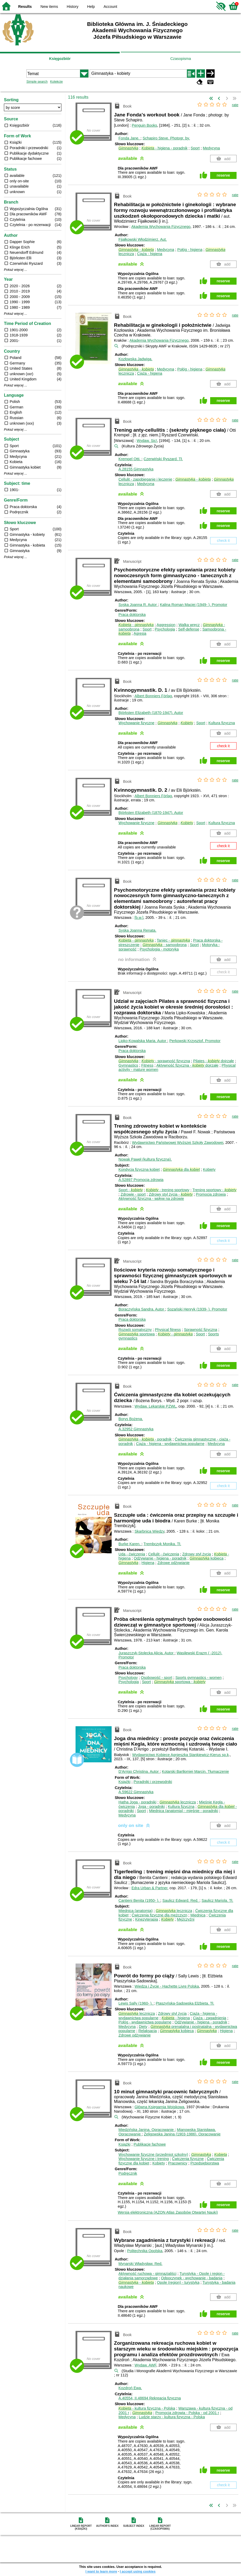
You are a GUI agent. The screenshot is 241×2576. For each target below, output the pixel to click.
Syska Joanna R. (138, 605)
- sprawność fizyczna (165, 1061)
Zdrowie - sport (133, 1194)
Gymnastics (128, 1065)
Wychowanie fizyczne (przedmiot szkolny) (153, 2154)
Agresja (140, 633)
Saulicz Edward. (180, 1900)
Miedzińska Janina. (146, 2130)
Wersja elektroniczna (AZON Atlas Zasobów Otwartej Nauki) (168, 2212)
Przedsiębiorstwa (205, 2163)
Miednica (198, 1915)
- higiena (176, 2018)
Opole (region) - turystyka (178, 2282)
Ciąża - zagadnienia (209, 2018)
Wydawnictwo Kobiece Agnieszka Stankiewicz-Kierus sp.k (180, 1755)
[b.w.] (139, 917)
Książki (124, 1782)
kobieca (206, 1558)
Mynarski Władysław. (140, 2264)
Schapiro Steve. (166, 138)
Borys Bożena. (130, 1419)
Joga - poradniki (151, 1806)
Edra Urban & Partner (149, 1888)
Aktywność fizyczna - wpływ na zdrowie (151, 1198)
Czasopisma (180, 59)
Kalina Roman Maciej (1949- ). (193, 605)
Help (91, 6)
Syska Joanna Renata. (137, 930)
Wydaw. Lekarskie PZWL (155, 1406)
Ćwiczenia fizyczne (188, 2159)
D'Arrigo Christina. (139, 1771)
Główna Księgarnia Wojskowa (159, 2107)
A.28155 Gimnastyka (135, 469)
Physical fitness (168, 1330)
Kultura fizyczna (221, 723)
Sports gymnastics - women (198, 1677)
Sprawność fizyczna (200, 1330)
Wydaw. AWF (145, 2365)
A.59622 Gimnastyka (135, 1792)
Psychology (128, 1677)
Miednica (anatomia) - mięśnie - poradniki (183, 1811)
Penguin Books (144, 125)
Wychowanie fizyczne (136, 723)
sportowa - (179, 1682)
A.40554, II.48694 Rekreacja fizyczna (149, 2398)
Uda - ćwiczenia (131, 1554)
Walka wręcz (189, 625)
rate (235, 105)
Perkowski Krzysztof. (195, 1041)
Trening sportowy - (214, 1190)
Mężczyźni (185, 1919)
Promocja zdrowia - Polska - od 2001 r (187, 2413)
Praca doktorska (132, 614)
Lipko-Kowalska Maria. (142, 1041)
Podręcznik (127, 2173)
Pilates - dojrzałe (213, 1061)
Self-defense (188, 629)
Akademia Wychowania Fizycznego (160, 226)
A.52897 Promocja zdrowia (140, 1180)
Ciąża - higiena (149, 254)
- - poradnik (144, 1439)
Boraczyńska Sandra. (141, 1309)
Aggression (166, 625)
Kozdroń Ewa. (130, 2388)
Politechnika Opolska (144, 2251)
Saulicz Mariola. (217, 1900)
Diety (143, 2026)
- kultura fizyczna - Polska (146, 2408)
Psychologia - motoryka (159, 949)
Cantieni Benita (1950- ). (139, 1900)
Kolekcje (56, 81)
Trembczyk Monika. (162, 1544)
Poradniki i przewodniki (153, 1782)
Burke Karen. (129, 1544)
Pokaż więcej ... (15, 270)
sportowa (136, 1334)
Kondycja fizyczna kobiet (139, 1169)
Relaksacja (147, 2031)
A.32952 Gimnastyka (135, 1429)
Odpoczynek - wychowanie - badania (191, 2278)
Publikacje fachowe (150, 2144)
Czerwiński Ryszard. (163, 459)
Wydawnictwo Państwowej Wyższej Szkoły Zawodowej (177, 1142)
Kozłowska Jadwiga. (135, 359)
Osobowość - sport (156, 1677)
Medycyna (211, 148)
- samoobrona (164, 945)
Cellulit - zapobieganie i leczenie (145, 479)
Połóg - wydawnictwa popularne (144, 2022)
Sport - (130, 1190)
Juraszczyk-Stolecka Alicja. (146, 1653)
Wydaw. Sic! (147, 440)
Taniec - (173, 940)
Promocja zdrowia (211, 1194)
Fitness (147, 1065)
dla (181, 1169)
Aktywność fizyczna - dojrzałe (187, 1065)
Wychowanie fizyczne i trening (143, 2159)
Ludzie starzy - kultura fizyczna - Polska (172, 2417)
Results (25, 6)
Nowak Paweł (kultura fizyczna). (145, 1159)
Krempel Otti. (129, 459)
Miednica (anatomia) (135, 1911)
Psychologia (165, 629)
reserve (223, 175)
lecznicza (177, 1802)
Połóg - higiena (189, 250)
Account (110, 6)
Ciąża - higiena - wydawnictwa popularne (170, 1444)
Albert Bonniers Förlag (153, 696)
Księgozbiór (60, 59)
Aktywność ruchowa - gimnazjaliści (147, 2273)
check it (223, 540)
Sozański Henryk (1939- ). (197, 1309)
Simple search (37, 81)
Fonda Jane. (129, 138)
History (72, 6)
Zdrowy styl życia (196, 1554)
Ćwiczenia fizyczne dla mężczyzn (159, 1915)
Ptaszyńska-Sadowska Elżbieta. (185, 2003)
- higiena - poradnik (164, 148)
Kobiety (209, 1169)
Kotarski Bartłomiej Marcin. (195, 1771)
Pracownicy (177, 2163)
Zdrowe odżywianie (173, 1563)
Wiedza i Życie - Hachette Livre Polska (167, 1986)
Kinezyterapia (146, 1919)
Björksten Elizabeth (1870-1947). (150, 713)
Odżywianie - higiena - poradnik (160, 1558)
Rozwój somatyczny (135, 1330)
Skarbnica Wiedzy (149, 1531)
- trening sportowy (167, 1190)
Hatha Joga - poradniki (137, 1802)
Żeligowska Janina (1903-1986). (182, 2134)
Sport (195, 148)
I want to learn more (101, 2571)
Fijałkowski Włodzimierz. (142, 239)
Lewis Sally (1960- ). (135, 2003)
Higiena (147, 1563)
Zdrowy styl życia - (171, 1194)
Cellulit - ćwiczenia (163, 1554)
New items (49, 6)
